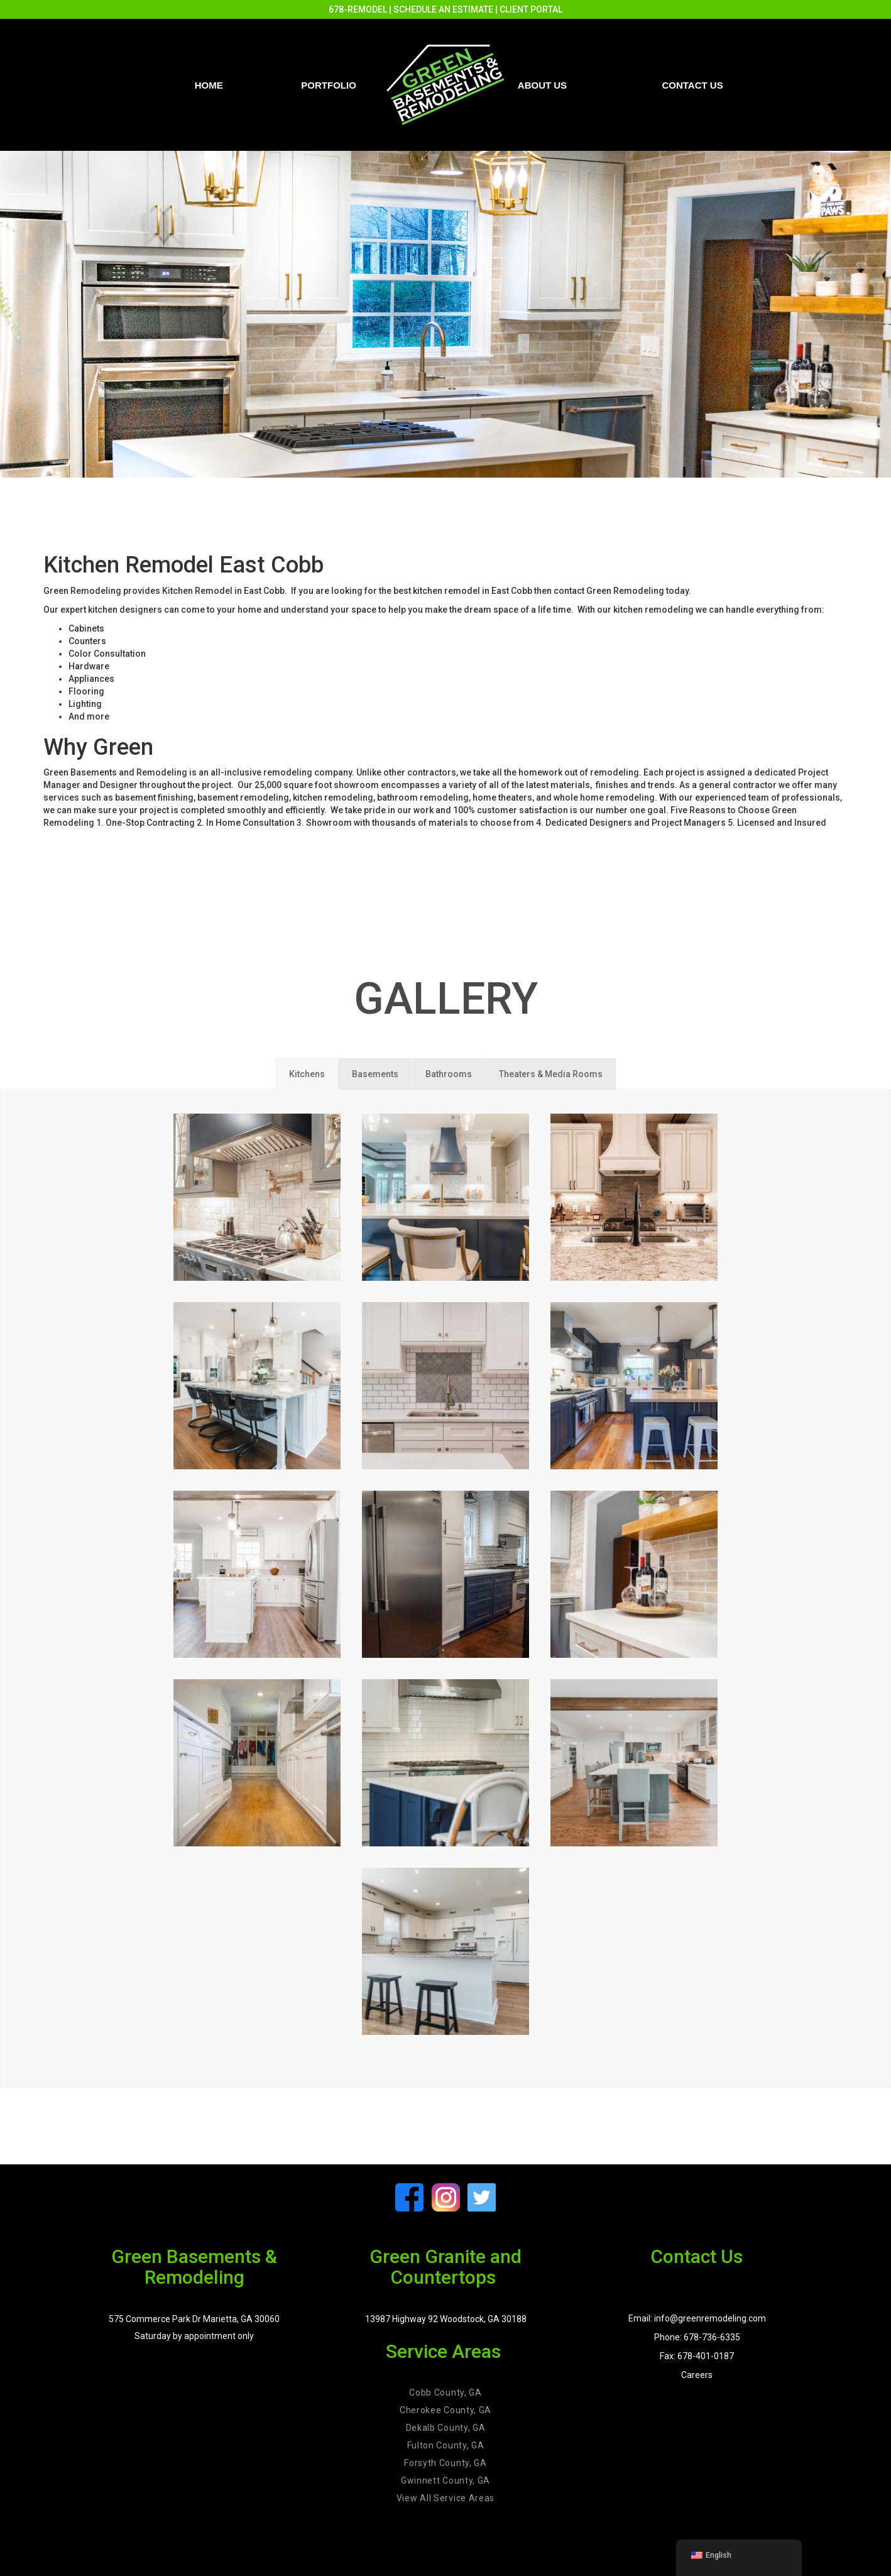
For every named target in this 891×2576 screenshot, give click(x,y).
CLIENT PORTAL (531, 9)
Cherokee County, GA (445, 2410)
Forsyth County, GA (445, 2463)
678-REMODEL (358, 9)
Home (209, 85)
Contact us (692, 85)
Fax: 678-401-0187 (697, 2356)
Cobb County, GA (445, 2392)
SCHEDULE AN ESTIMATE (443, 9)
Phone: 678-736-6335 (697, 2337)
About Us (542, 85)
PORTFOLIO (328, 85)
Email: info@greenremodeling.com (697, 2318)
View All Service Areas (445, 2498)
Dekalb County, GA (446, 2428)
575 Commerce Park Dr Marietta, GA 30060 (194, 2319)
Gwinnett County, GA (445, 2480)
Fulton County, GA (445, 2445)
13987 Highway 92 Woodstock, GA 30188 (446, 2319)
